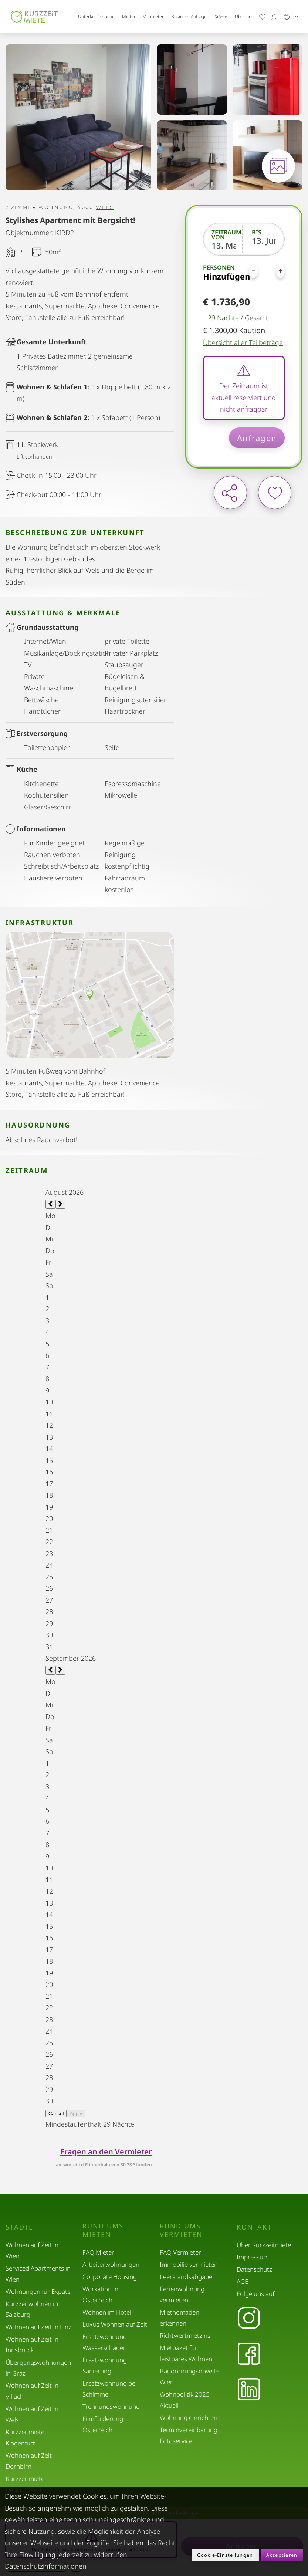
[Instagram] (248, 2318)
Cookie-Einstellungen (225, 2555)
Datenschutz (254, 2269)
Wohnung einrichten (188, 2417)
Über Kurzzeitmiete (264, 2245)
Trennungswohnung (111, 2406)
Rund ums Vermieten (181, 2230)
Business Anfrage (189, 16)
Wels (105, 207)
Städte (220, 17)
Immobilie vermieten (189, 2264)
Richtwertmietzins (185, 2335)
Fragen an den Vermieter (106, 2152)
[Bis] (264, 240)
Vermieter (153, 16)
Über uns (244, 16)
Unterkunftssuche (96, 16)
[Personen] (267, 270)
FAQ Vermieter (180, 2252)
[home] (34, 17)
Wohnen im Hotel (106, 2312)
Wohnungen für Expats (38, 2291)
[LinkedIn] (248, 2390)
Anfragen (257, 437)
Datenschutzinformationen (46, 2566)
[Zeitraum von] (223, 245)
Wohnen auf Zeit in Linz (38, 2327)
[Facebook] (248, 2354)
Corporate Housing (109, 2276)
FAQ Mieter (98, 2252)
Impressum (253, 2257)
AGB (243, 2281)
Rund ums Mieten (102, 2230)
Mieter (129, 16)
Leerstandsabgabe (186, 2276)
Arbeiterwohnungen (110, 2264)
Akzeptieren (282, 2555)
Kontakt (254, 2227)
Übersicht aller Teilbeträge (243, 342)
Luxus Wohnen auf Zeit (114, 2324)
